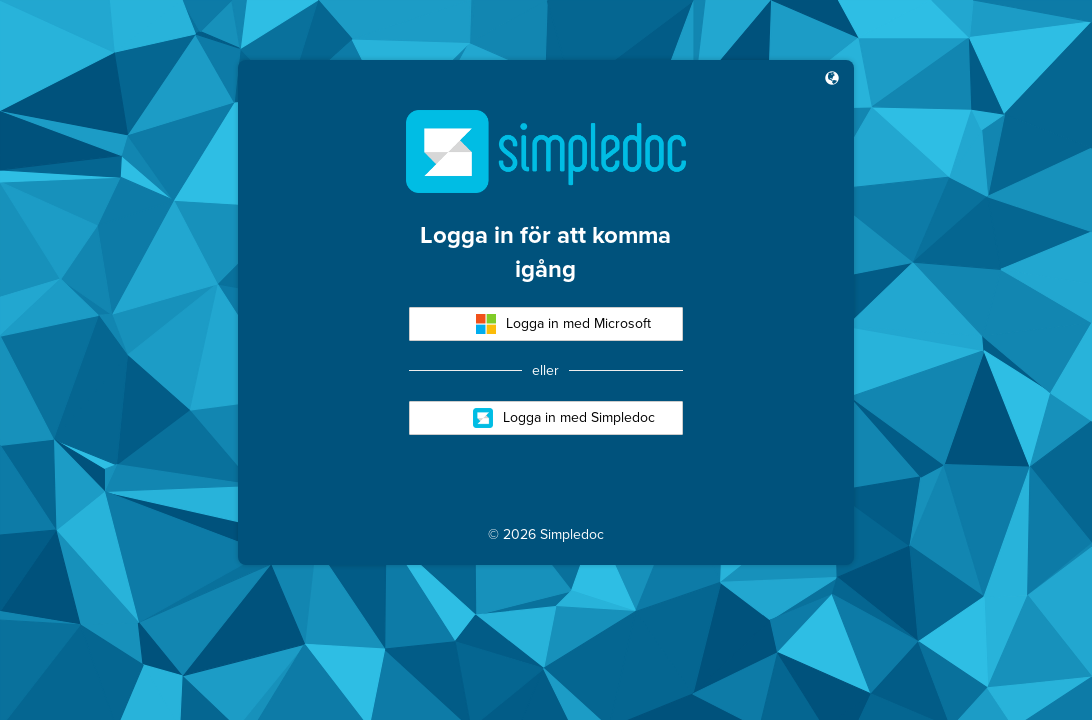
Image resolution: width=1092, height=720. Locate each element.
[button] (832, 80)
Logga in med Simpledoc (564, 418)
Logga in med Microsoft (563, 324)
